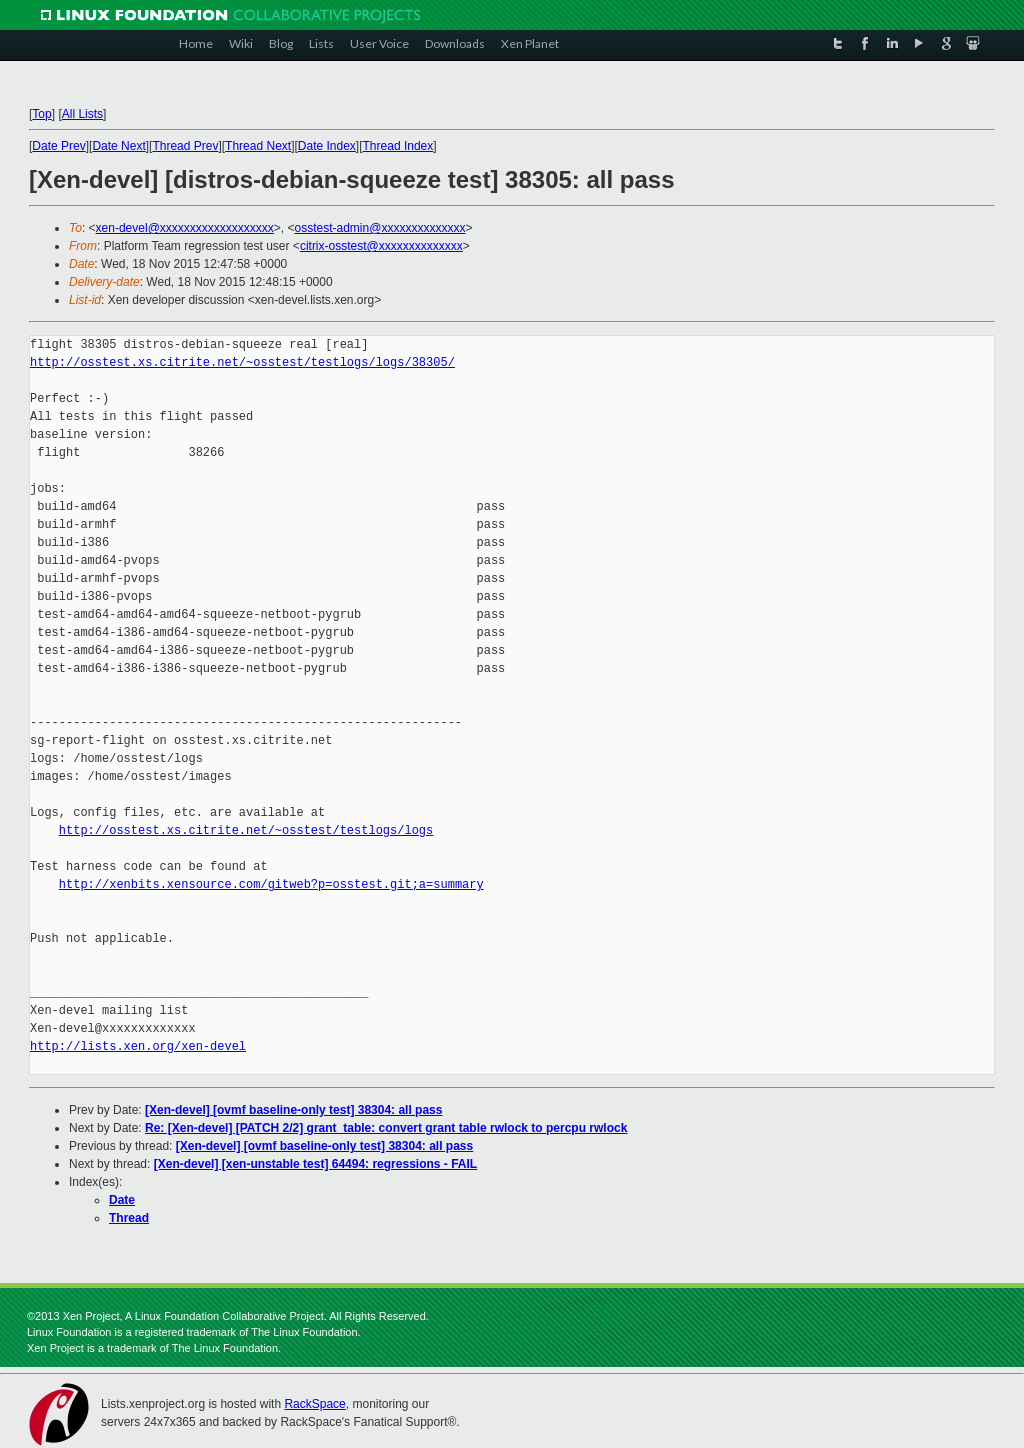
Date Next (118, 146)
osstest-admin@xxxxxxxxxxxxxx (380, 228)
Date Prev (58, 146)
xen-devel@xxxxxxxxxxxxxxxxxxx (185, 228)
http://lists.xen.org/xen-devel (138, 1046)
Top (41, 114)
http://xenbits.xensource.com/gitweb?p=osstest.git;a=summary (271, 884)
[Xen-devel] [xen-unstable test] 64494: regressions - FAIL (315, 1164)
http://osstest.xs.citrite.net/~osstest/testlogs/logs (246, 830)
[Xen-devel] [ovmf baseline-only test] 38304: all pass (293, 1110)
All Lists (82, 114)
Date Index (327, 146)
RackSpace (314, 1404)
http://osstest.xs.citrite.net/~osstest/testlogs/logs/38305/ (242, 362)
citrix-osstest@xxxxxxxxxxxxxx (381, 246)
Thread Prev (185, 146)
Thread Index (398, 146)
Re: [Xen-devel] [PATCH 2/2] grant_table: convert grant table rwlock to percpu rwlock (386, 1128)
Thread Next (258, 146)
